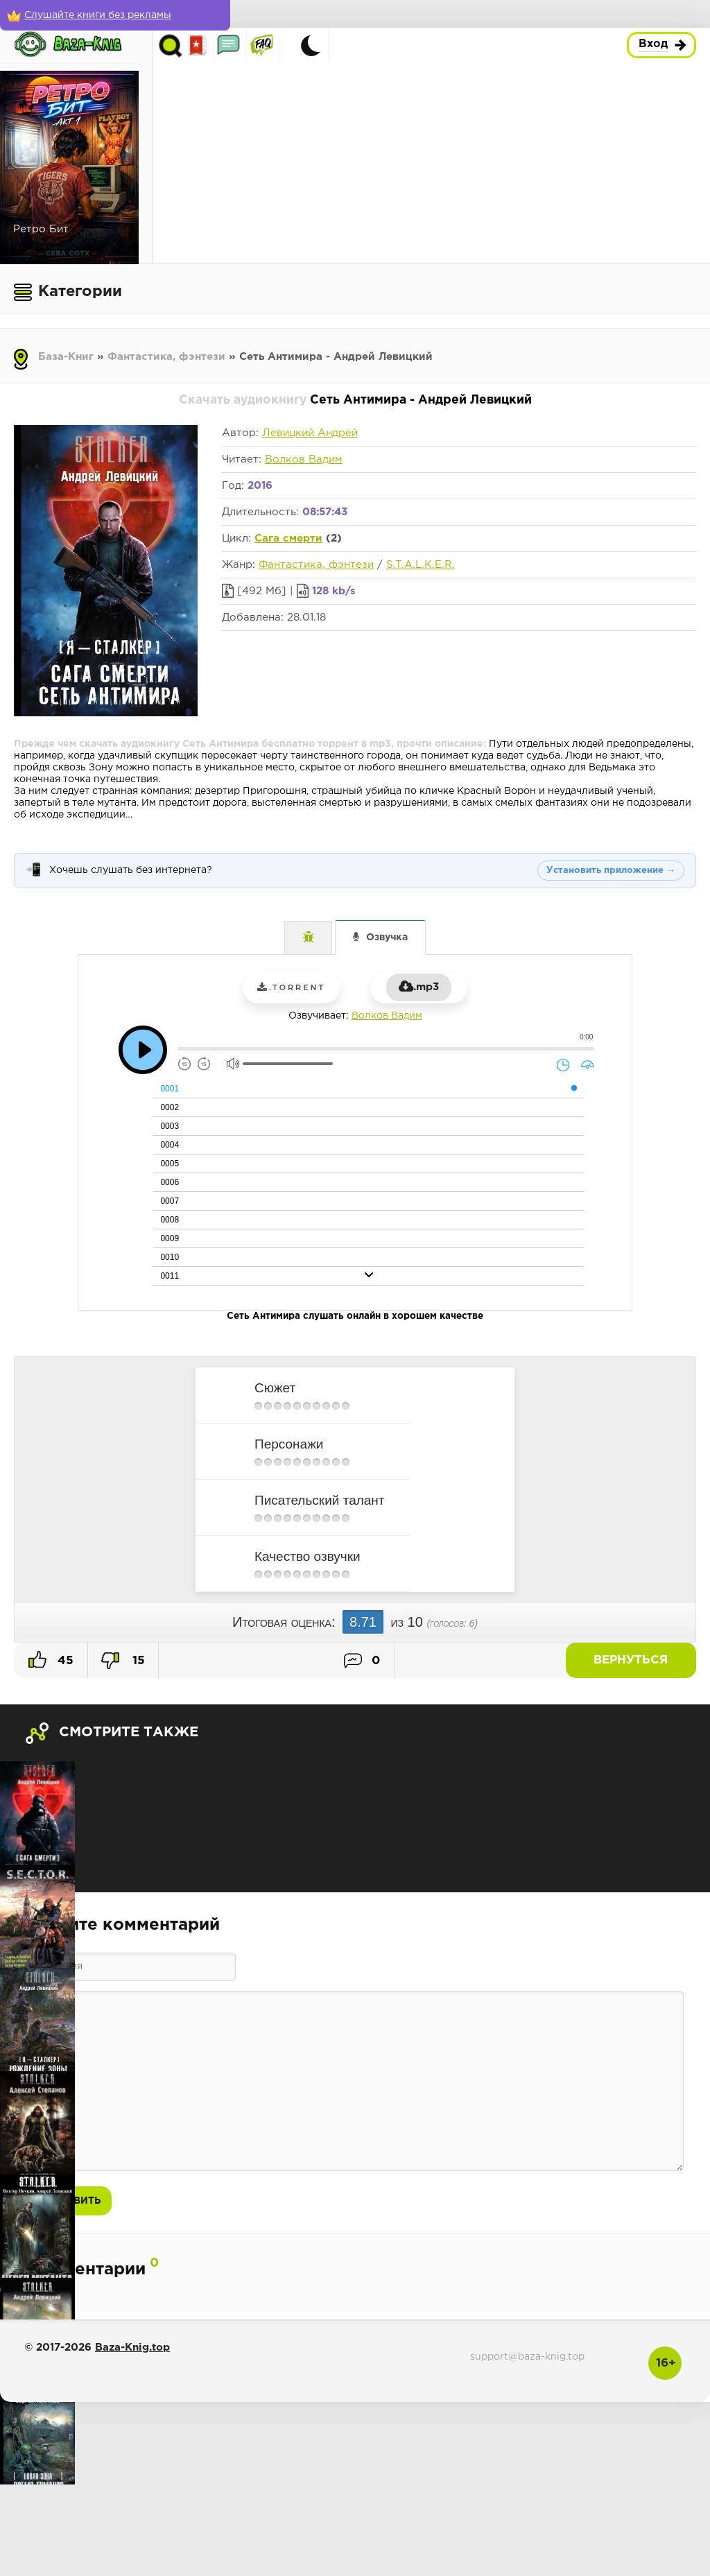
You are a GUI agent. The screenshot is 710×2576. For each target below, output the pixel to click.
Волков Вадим (304, 459)
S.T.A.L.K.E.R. (420, 564)
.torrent (291, 987)
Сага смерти (288, 538)
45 (50, 1659)
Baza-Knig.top (132, 2347)
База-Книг (66, 356)
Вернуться (647, 1660)
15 (123, 1660)
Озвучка (387, 937)
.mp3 (419, 987)
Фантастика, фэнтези (166, 356)
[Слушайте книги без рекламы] (100, 15)
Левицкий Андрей (310, 433)
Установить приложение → (610, 870)
